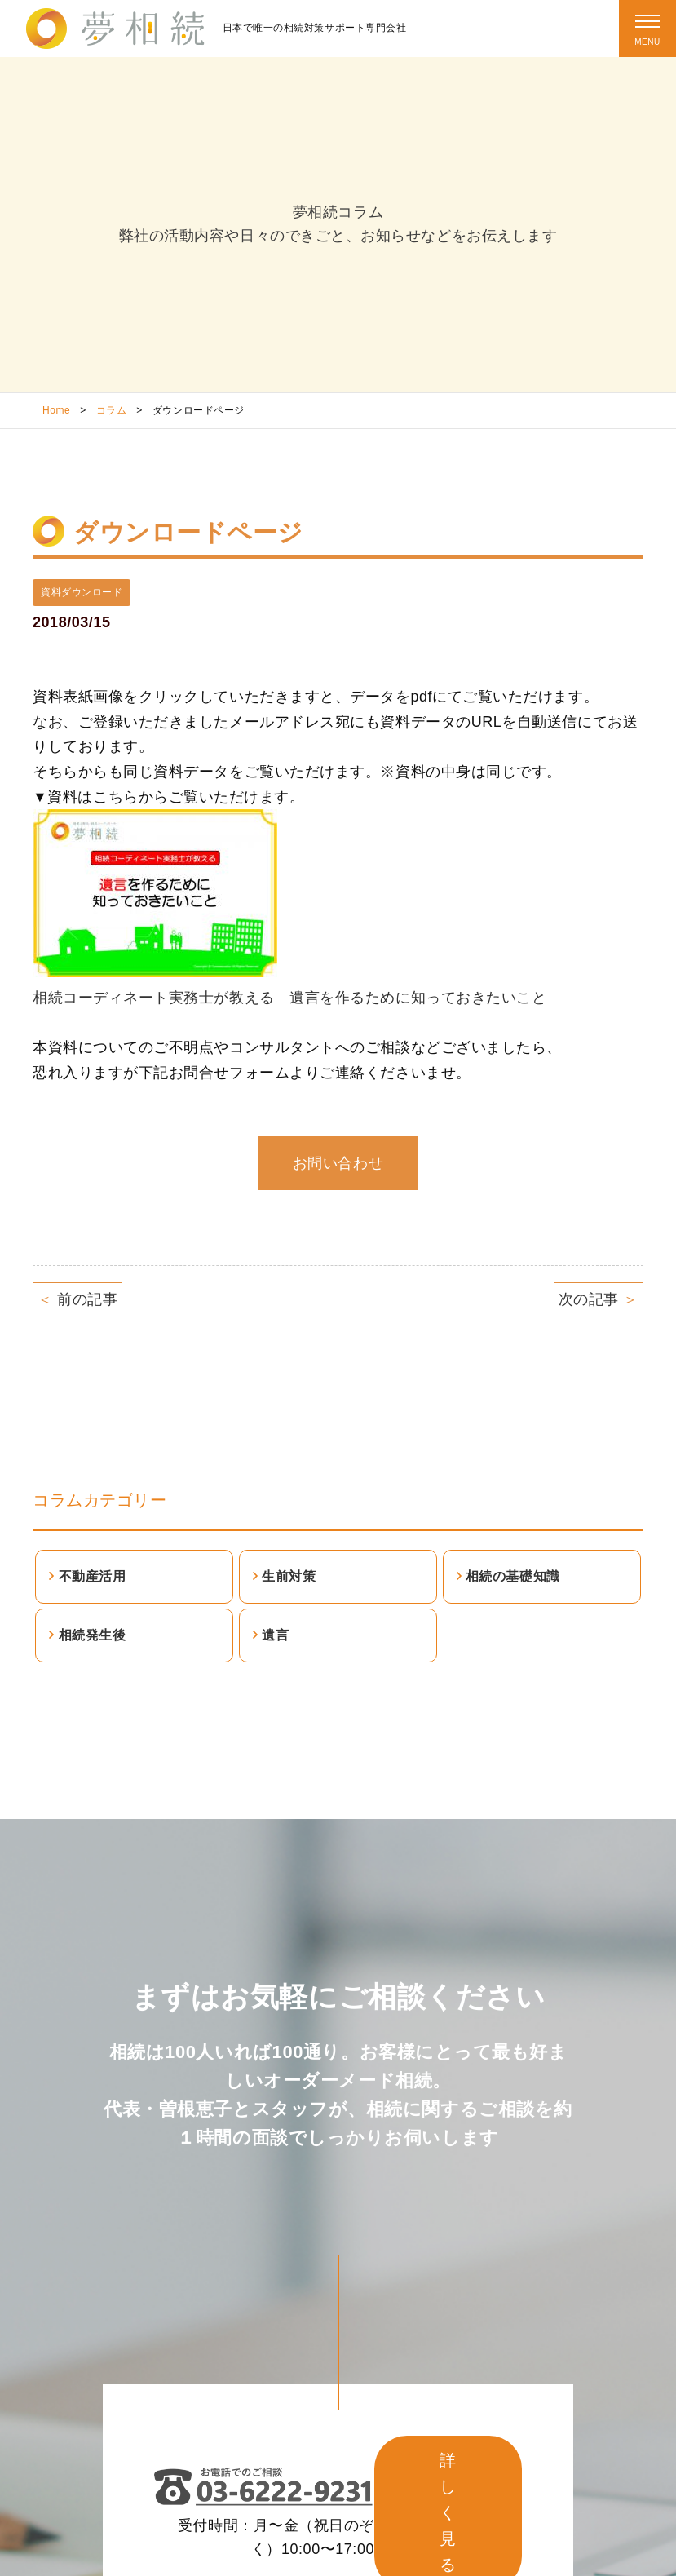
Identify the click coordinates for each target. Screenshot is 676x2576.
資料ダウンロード (81, 592)
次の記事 (598, 1299)
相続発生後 (92, 1635)
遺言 (275, 1635)
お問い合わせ (338, 1163)
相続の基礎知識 (513, 1576)
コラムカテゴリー (99, 1500)
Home (56, 410)
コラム (111, 410)
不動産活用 (92, 1576)
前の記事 (77, 1299)
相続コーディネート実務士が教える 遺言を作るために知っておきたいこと (289, 997)
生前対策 (289, 1576)
